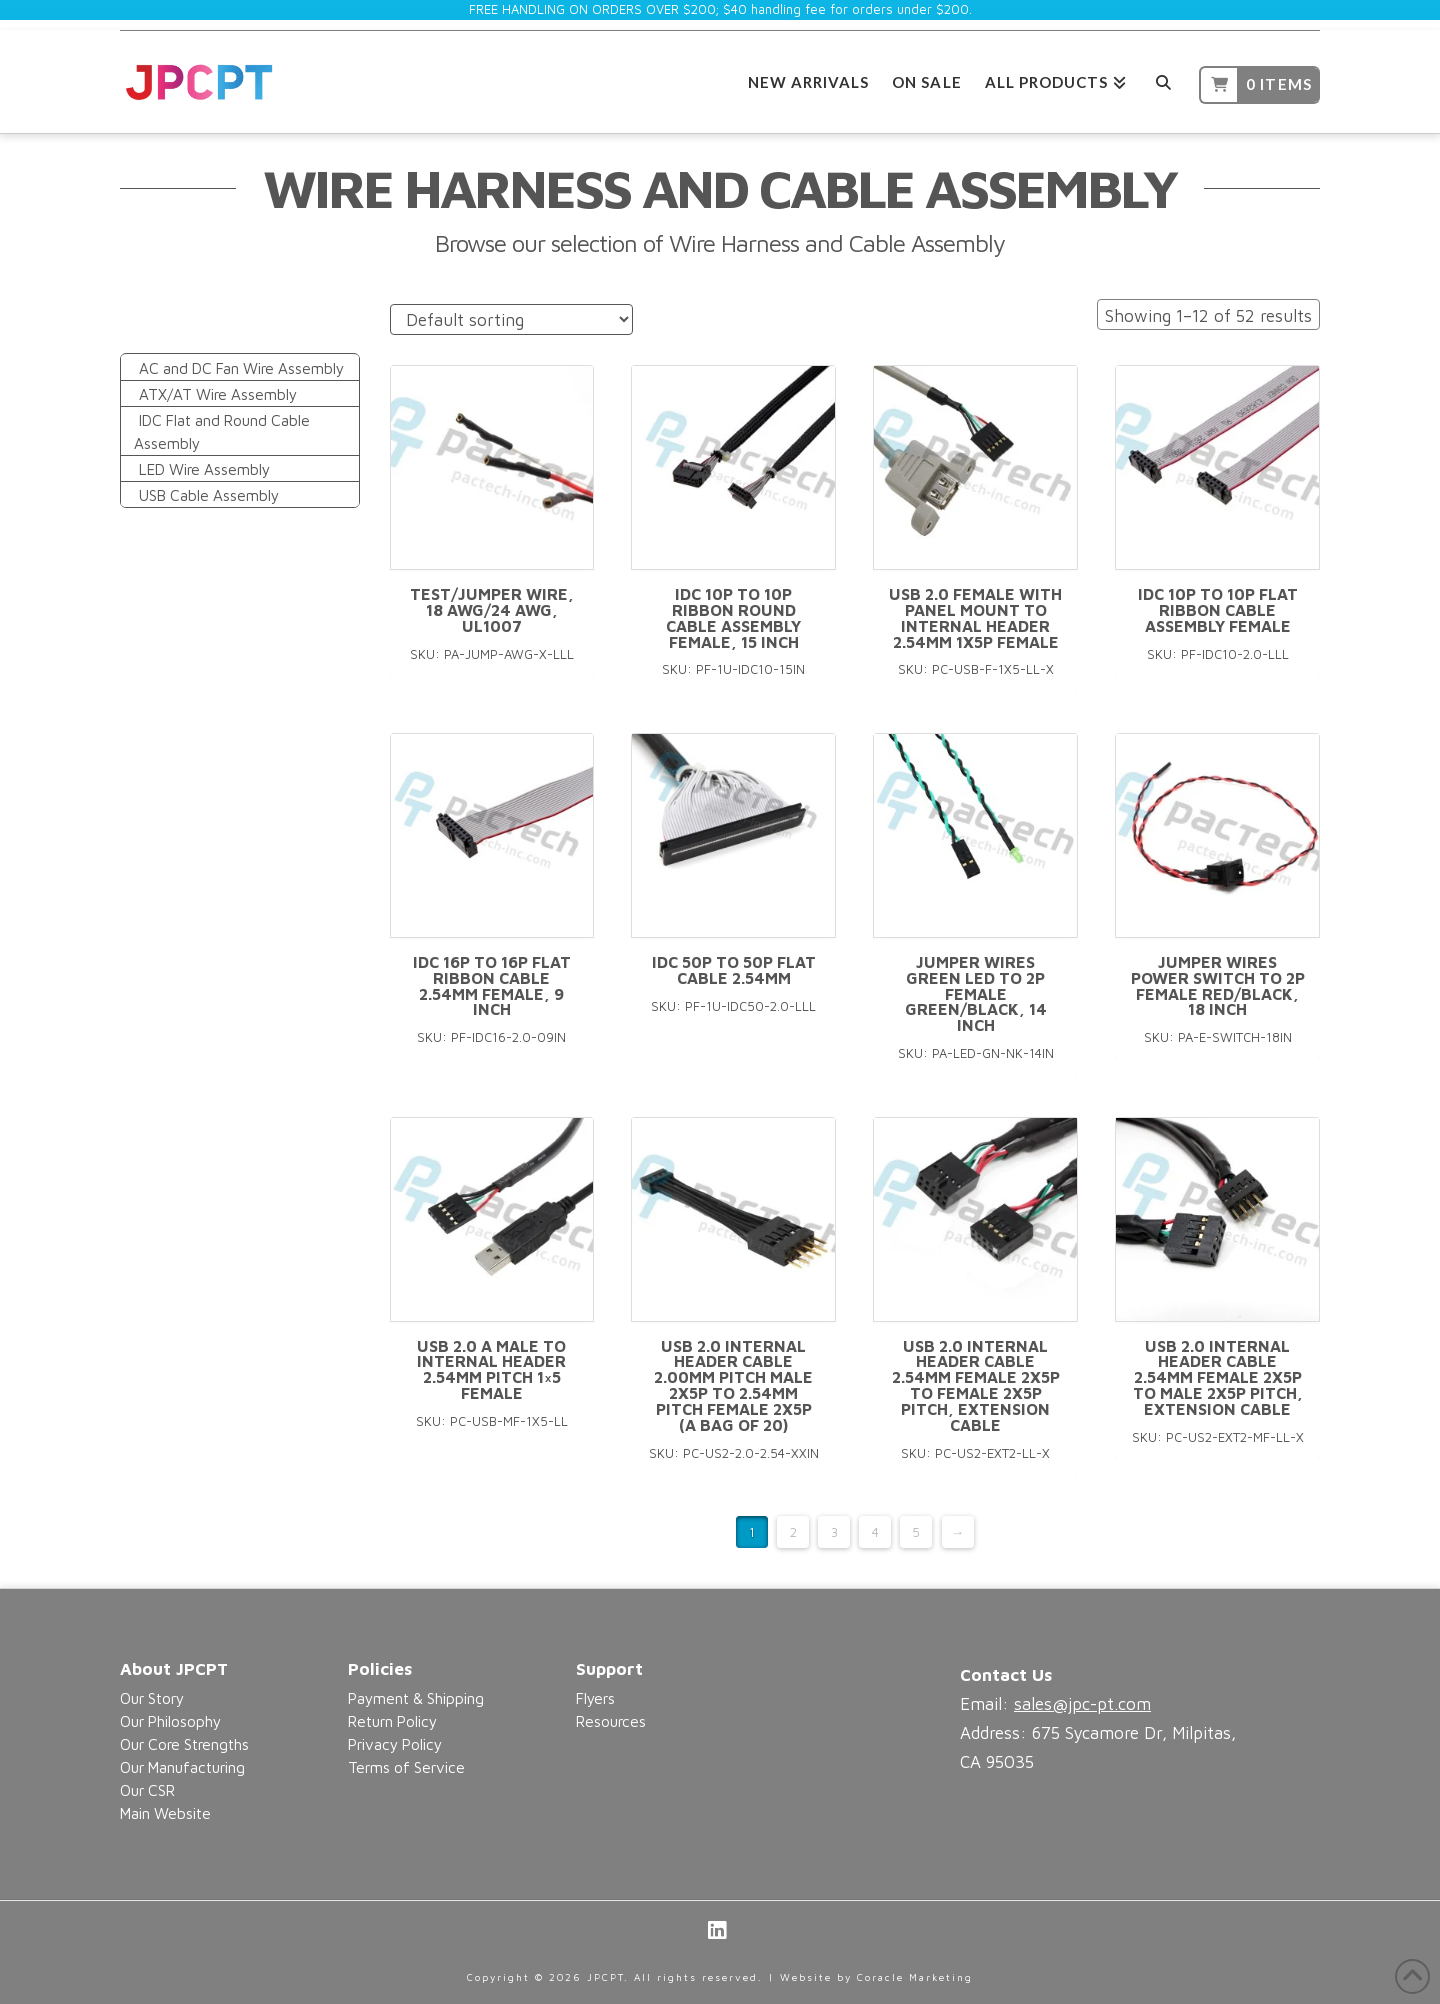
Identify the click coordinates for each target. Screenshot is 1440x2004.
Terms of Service (406, 1767)
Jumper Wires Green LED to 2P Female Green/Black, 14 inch (976, 993)
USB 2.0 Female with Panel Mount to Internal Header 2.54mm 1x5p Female (975, 617)
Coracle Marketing (915, 1977)
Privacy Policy (395, 1744)
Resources (611, 1721)
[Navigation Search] (1162, 79)
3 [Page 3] (834, 1532)
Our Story (152, 1698)
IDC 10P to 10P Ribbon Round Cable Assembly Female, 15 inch (733, 617)
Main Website (165, 1813)
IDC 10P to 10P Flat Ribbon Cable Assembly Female (1218, 610)
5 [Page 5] (916, 1532)
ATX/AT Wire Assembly (218, 394)
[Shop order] (511, 319)
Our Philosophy (170, 1721)
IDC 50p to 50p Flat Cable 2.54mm (734, 970)
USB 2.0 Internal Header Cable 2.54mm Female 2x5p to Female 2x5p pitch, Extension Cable (976, 1385)
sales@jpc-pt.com (1082, 1704)
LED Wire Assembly (204, 469)
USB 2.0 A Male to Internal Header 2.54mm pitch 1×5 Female (491, 1369)
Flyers (595, 1698)
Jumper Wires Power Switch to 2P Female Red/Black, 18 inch (1218, 985)
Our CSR (147, 1790)
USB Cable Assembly (209, 495)
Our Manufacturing (182, 1767)
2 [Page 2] (793, 1532)
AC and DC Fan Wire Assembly (241, 368)
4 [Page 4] (875, 1532)
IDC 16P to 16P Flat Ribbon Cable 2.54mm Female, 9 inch (492, 985)
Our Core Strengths (184, 1744)
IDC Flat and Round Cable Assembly (222, 431)
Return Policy (392, 1721)
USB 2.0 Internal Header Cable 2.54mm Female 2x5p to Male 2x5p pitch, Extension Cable (1218, 1377)
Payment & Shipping (416, 1698)
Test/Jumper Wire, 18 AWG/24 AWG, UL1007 (492, 610)
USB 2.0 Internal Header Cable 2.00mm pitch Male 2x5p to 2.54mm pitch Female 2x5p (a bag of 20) (733, 1385)
